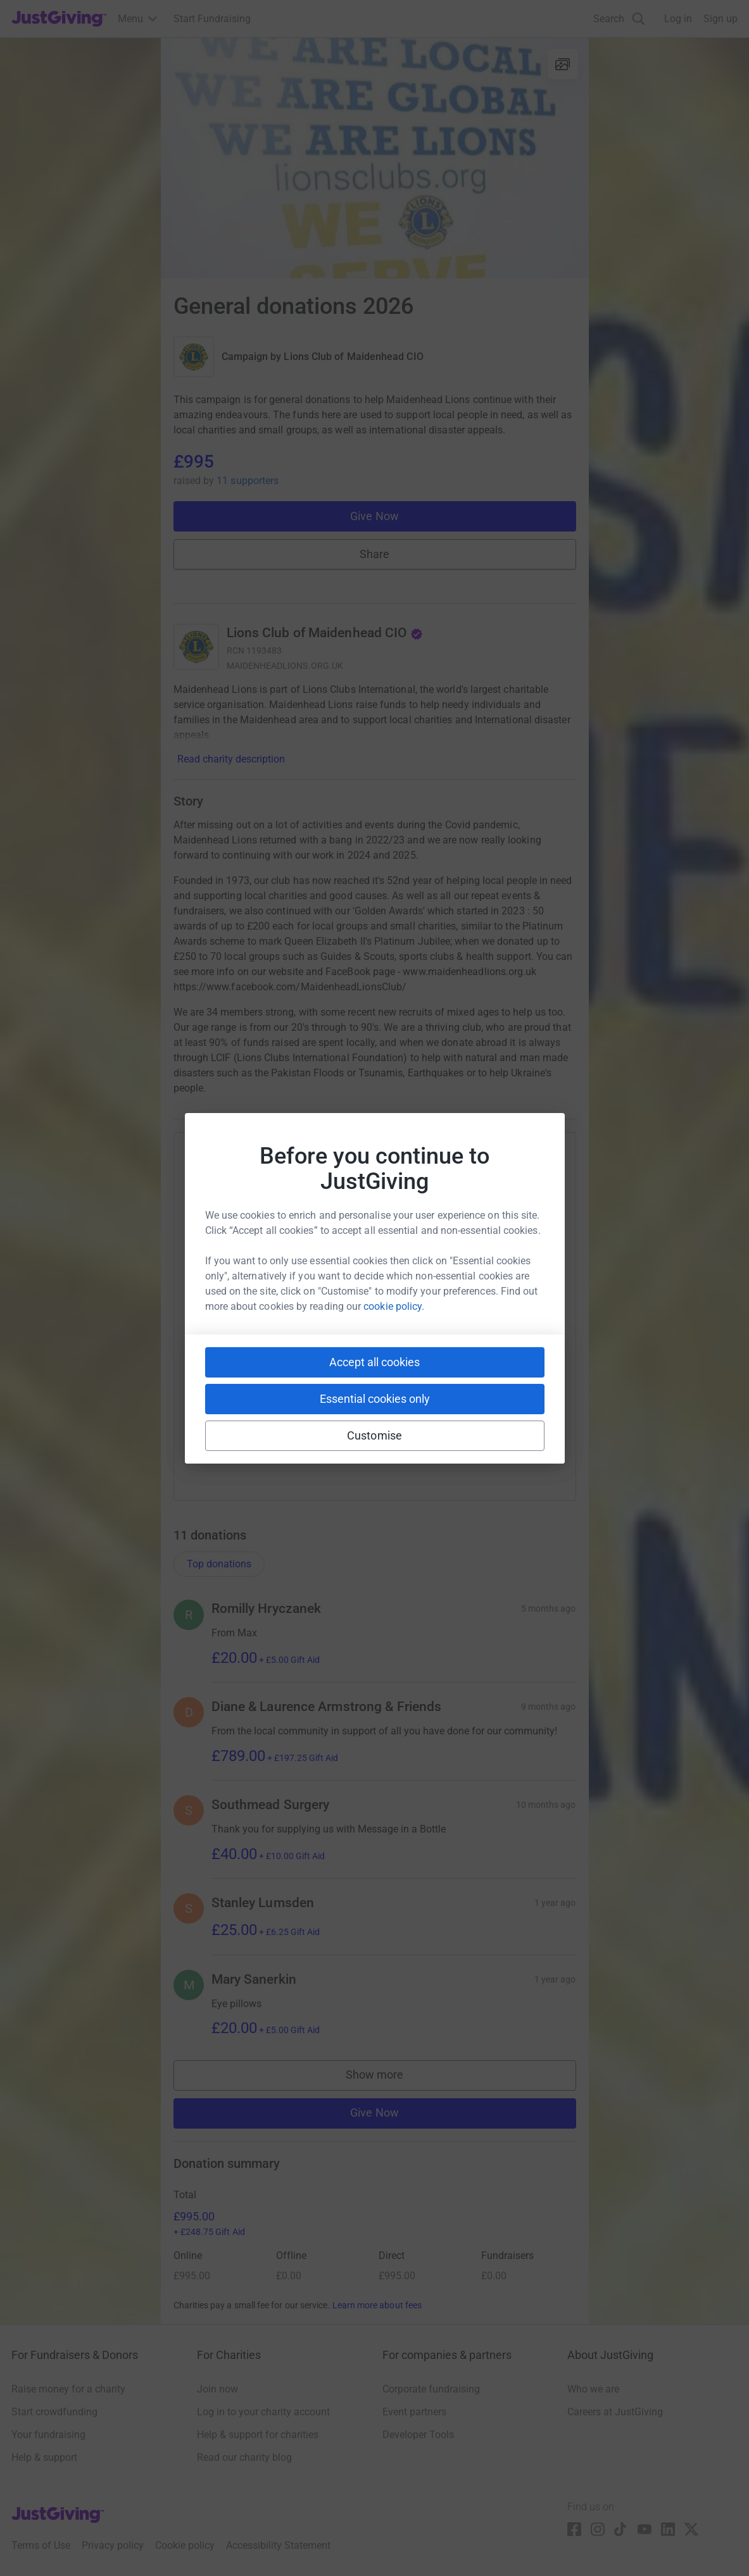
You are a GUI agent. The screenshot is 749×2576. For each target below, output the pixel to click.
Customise (374, 1435)
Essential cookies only (375, 1398)
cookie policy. (393, 1306)
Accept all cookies (374, 1362)
